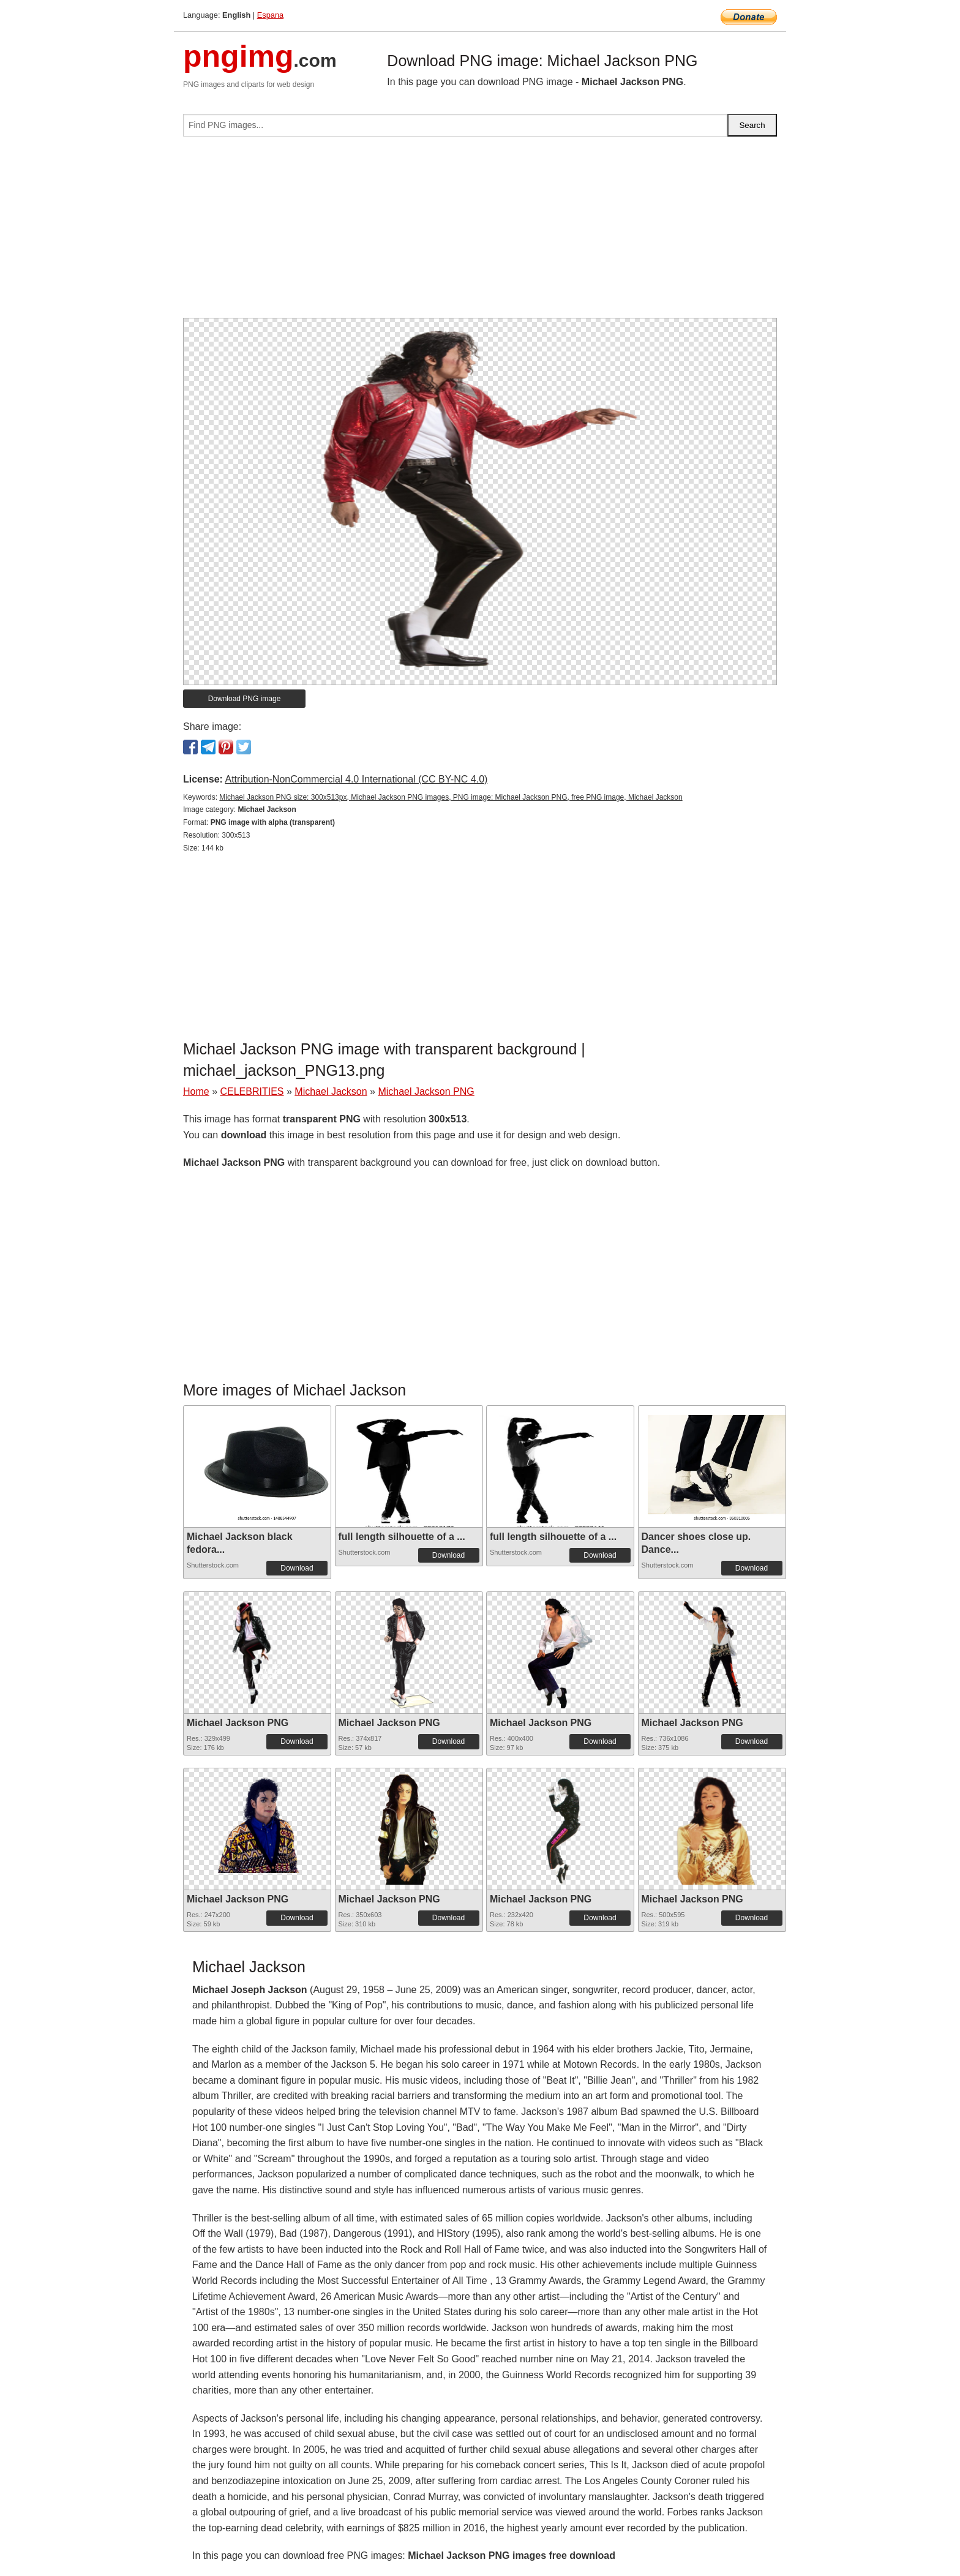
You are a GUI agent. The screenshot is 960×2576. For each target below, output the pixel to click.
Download (296, 1568)
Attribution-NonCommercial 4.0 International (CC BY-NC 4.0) (356, 779)
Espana (270, 15)
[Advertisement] (480, 232)
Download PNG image (244, 698)
